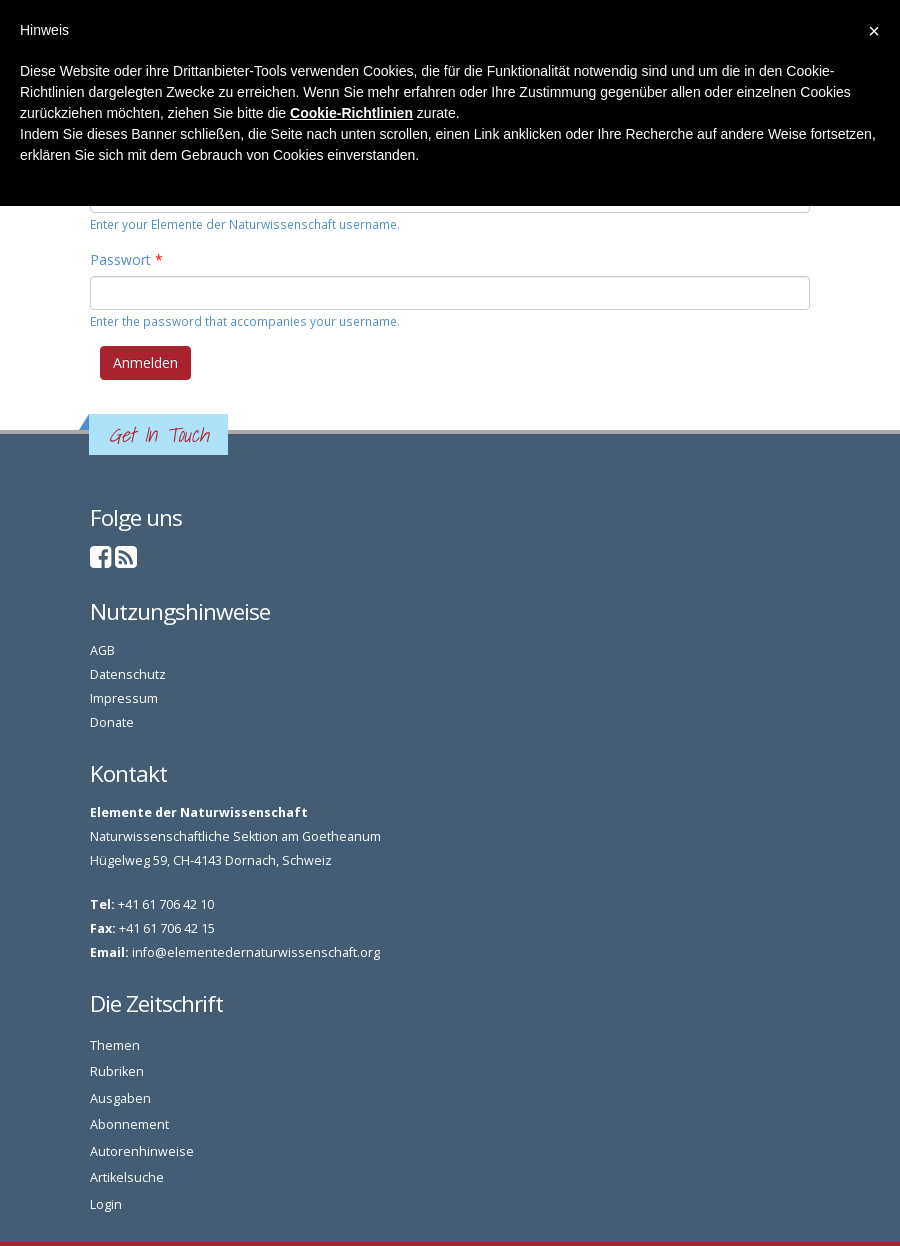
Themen (115, 1045)
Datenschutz (128, 674)
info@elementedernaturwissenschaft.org (256, 952)
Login (106, 1204)
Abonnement (129, 1124)
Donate (112, 722)
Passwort (126, 259)
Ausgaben (120, 1098)
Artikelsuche (127, 1177)
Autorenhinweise (142, 1151)
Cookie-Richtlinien (351, 113)
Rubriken (117, 1071)
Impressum (124, 698)
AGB (102, 650)
